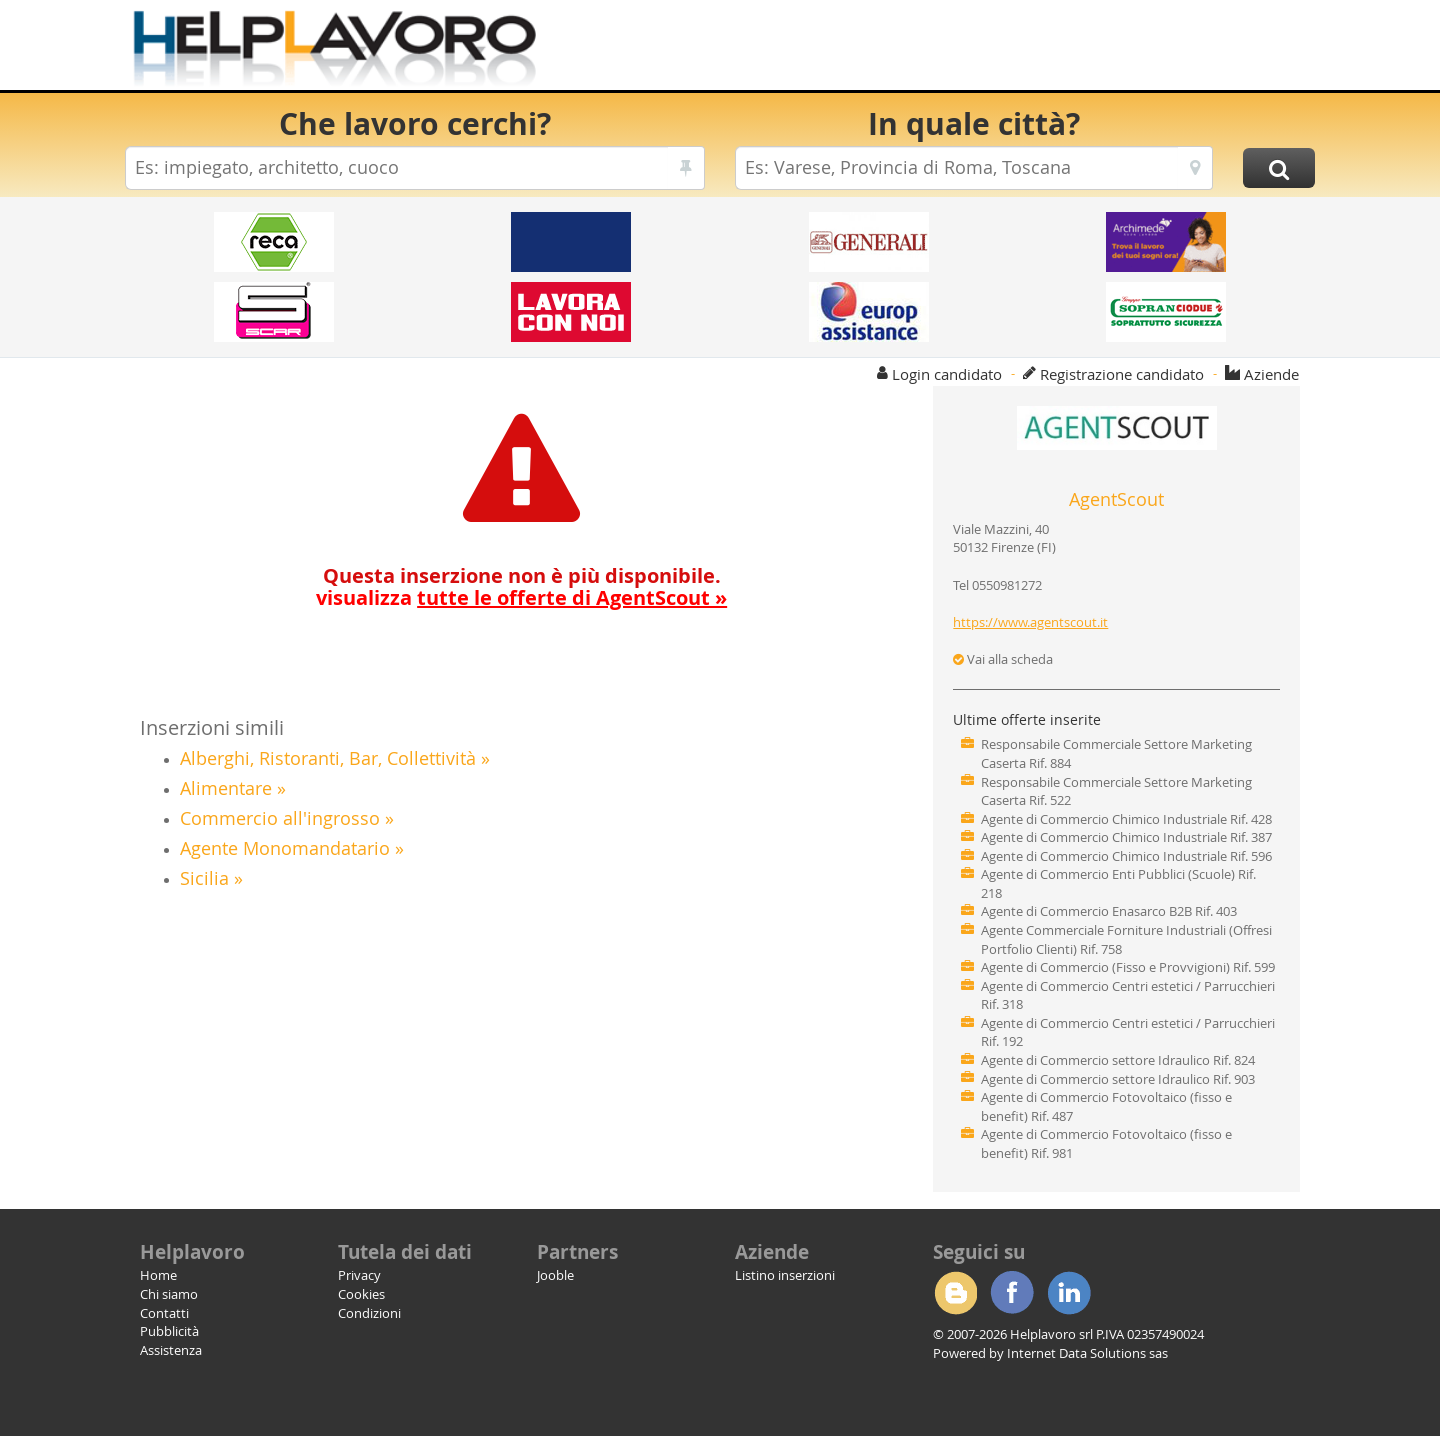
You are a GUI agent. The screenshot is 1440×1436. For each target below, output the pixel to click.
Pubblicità (169, 1331)
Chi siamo (169, 1294)
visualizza (521, 597)
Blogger (955, 1293)
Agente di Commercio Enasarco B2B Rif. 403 (1109, 911)
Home (158, 1275)
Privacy (359, 1275)
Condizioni (369, 1313)
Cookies (361, 1294)
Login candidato (947, 374)
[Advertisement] (949, 50)
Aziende (1271, 374)
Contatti (164, 1313)
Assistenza (171, 1350)
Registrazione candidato (1122, 374)
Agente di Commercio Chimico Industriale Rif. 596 (1126, 856)
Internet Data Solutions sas (1087, 1353)
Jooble (555, 1275)
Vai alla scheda (1003, 659)
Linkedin (1069, 1293)
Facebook (1012, 1293)
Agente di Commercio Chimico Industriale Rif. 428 (1126, 819)
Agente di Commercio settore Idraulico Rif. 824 (1118, 1060)
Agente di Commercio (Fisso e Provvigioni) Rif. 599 (1128, 967)
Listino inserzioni (785, 1275)
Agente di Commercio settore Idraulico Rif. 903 (1118, 1079)
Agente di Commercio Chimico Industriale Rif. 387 (1126, 837)
